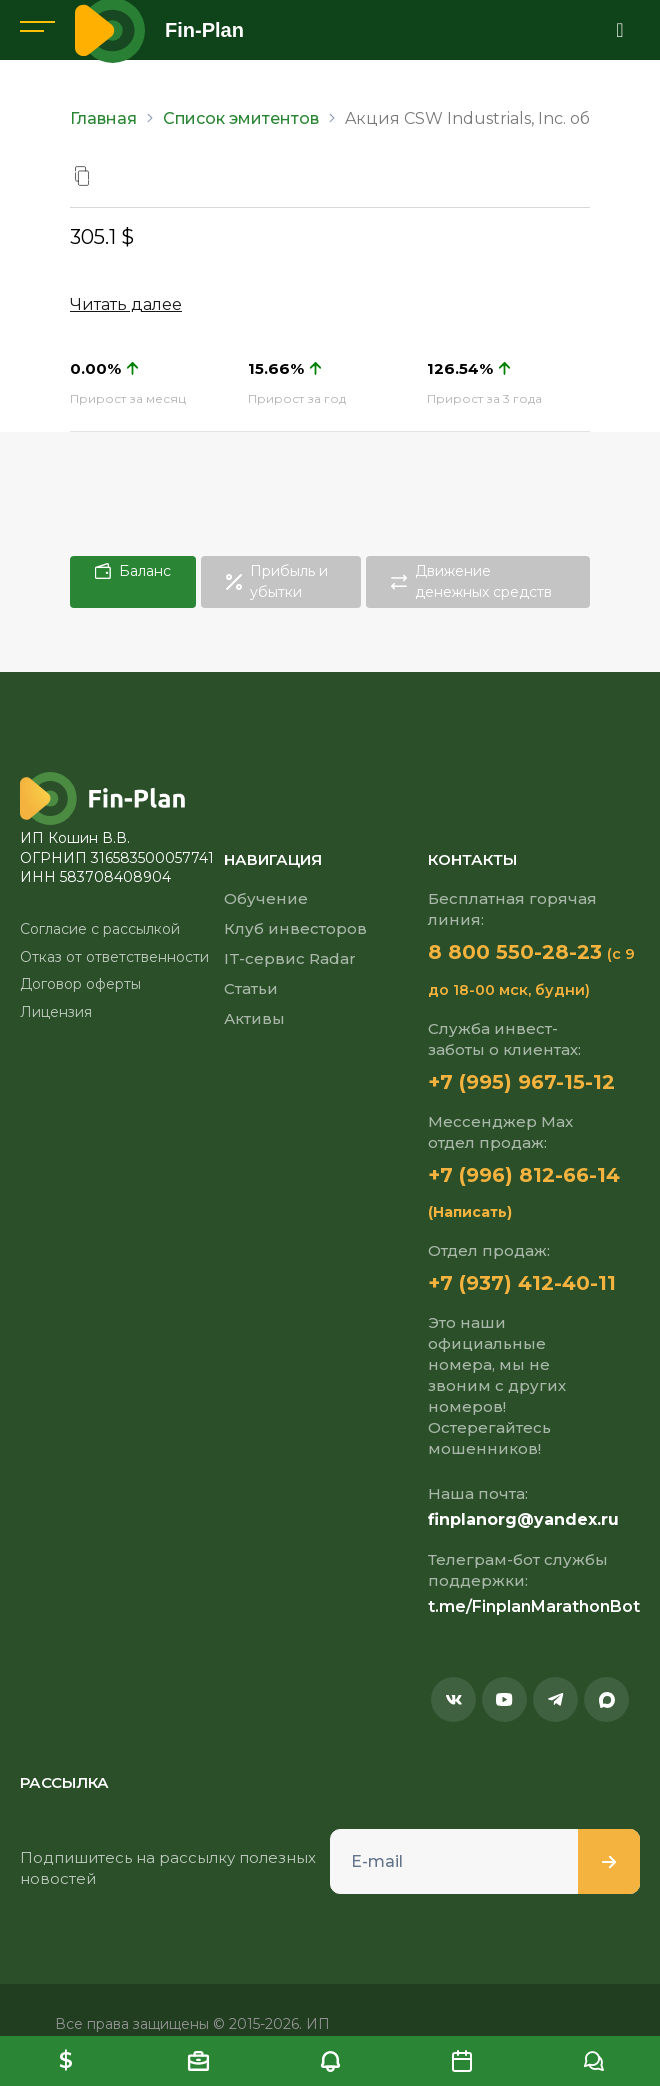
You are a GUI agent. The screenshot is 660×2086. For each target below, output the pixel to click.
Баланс (133, 571)
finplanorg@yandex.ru (523, 1519)
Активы (254, 1018)
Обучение (266, 898)
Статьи (251, 988)
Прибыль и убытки (277, 581)
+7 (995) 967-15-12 (521, 1082)
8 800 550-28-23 (515, 952)
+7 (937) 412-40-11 (522, 1283)
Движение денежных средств (471, 581)
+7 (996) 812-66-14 (524, 1175)
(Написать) (470, 1212)
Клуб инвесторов (295, 928)
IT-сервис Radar (290, 958)
